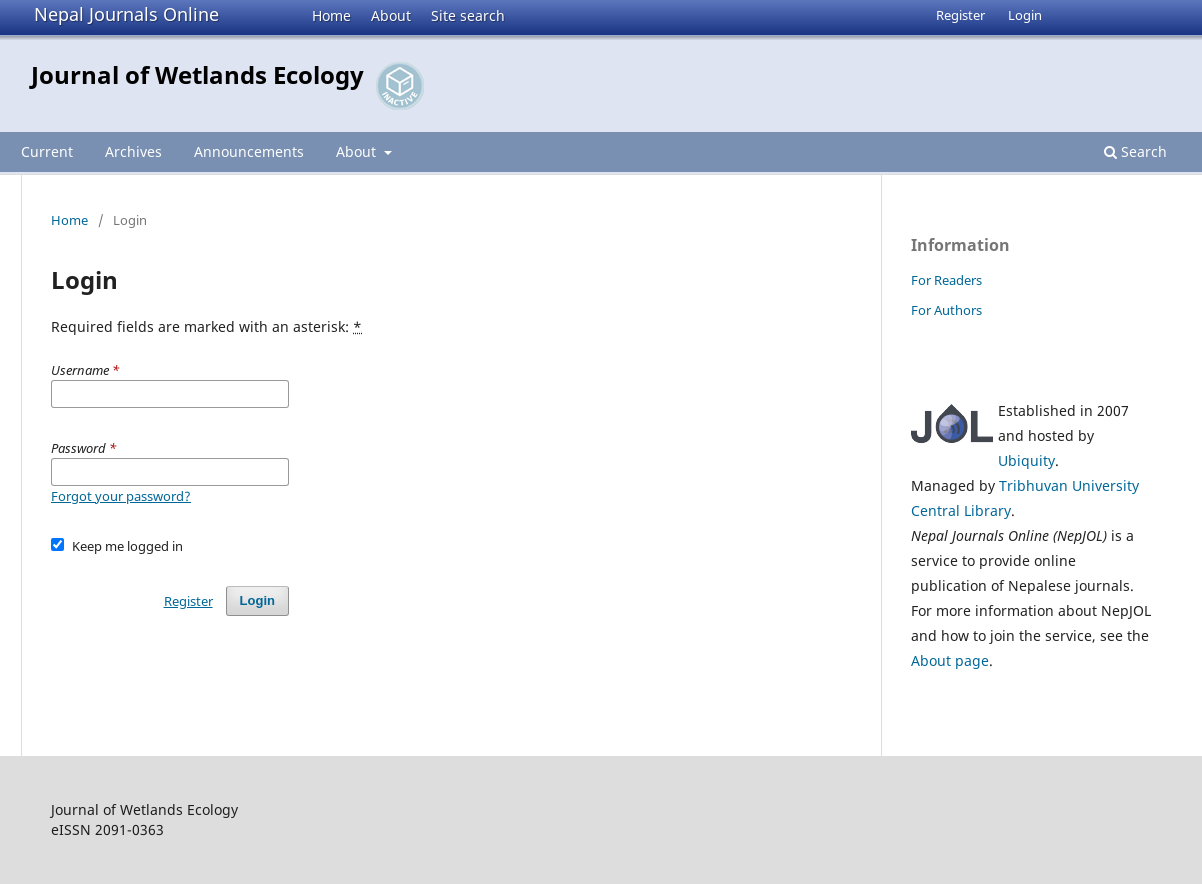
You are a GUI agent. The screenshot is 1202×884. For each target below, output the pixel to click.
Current (47, 151)
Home (331, 15)
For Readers (946, 280)
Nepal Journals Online (126, 14)
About (391, 15)
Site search (468, 15)
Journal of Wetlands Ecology (197, 74)
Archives (133, 151)
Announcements (249, 151)
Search (1135, 151)
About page (950, 660)
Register (960, 15)
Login (1025, 15)
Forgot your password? (121, 496)
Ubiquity (1026, 460)
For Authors (946, 310)
